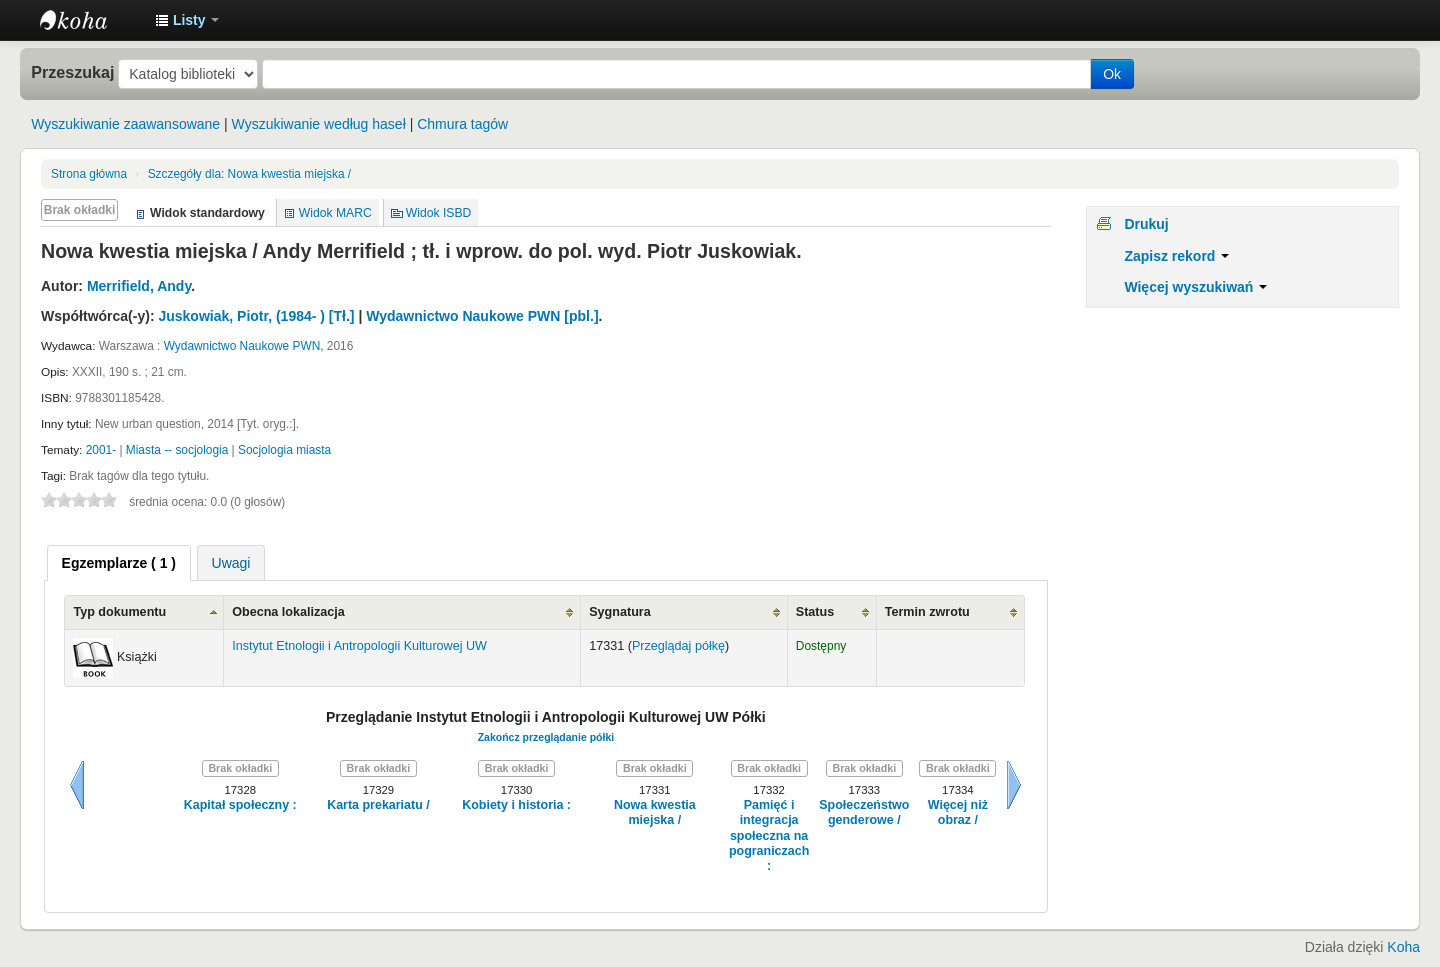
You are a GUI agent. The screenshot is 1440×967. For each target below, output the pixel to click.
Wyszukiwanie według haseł (319, 124)
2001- (101, 450)
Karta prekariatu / (378, 805)
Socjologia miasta (284, 450)
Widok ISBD (439, 213)
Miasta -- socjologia (177, 450)
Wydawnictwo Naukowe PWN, (244, 346)
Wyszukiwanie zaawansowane (125, 124)
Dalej (1014, 785)
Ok (1112, 74)
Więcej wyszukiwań (1195, 287)
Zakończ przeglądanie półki (546, 737)
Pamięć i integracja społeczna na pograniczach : (769, 835)
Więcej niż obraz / (958, 812)
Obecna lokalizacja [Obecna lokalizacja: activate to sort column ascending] (288, 612)
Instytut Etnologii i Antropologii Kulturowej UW (90, 20)
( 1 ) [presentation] (119, 563)
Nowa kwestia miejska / (250, 174)
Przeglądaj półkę (678, 646)
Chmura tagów (462, 124)
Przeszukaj (72, 72)
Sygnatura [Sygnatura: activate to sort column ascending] (620, 612)
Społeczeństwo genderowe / (864, 812)
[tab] (119, 563)
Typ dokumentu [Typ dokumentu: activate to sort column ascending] (119, 612)
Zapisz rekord (1176, 256)
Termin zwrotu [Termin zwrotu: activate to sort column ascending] (927, 612)
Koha (1403, 947)
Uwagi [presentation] (231, 563)
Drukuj (1146, 224)
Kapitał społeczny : (240, 805)
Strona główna (89, 174)
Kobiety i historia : (516, 805)
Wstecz (77, 785)
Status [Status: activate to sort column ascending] (815, 612)
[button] (187, 20)
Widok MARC (335, 213)
